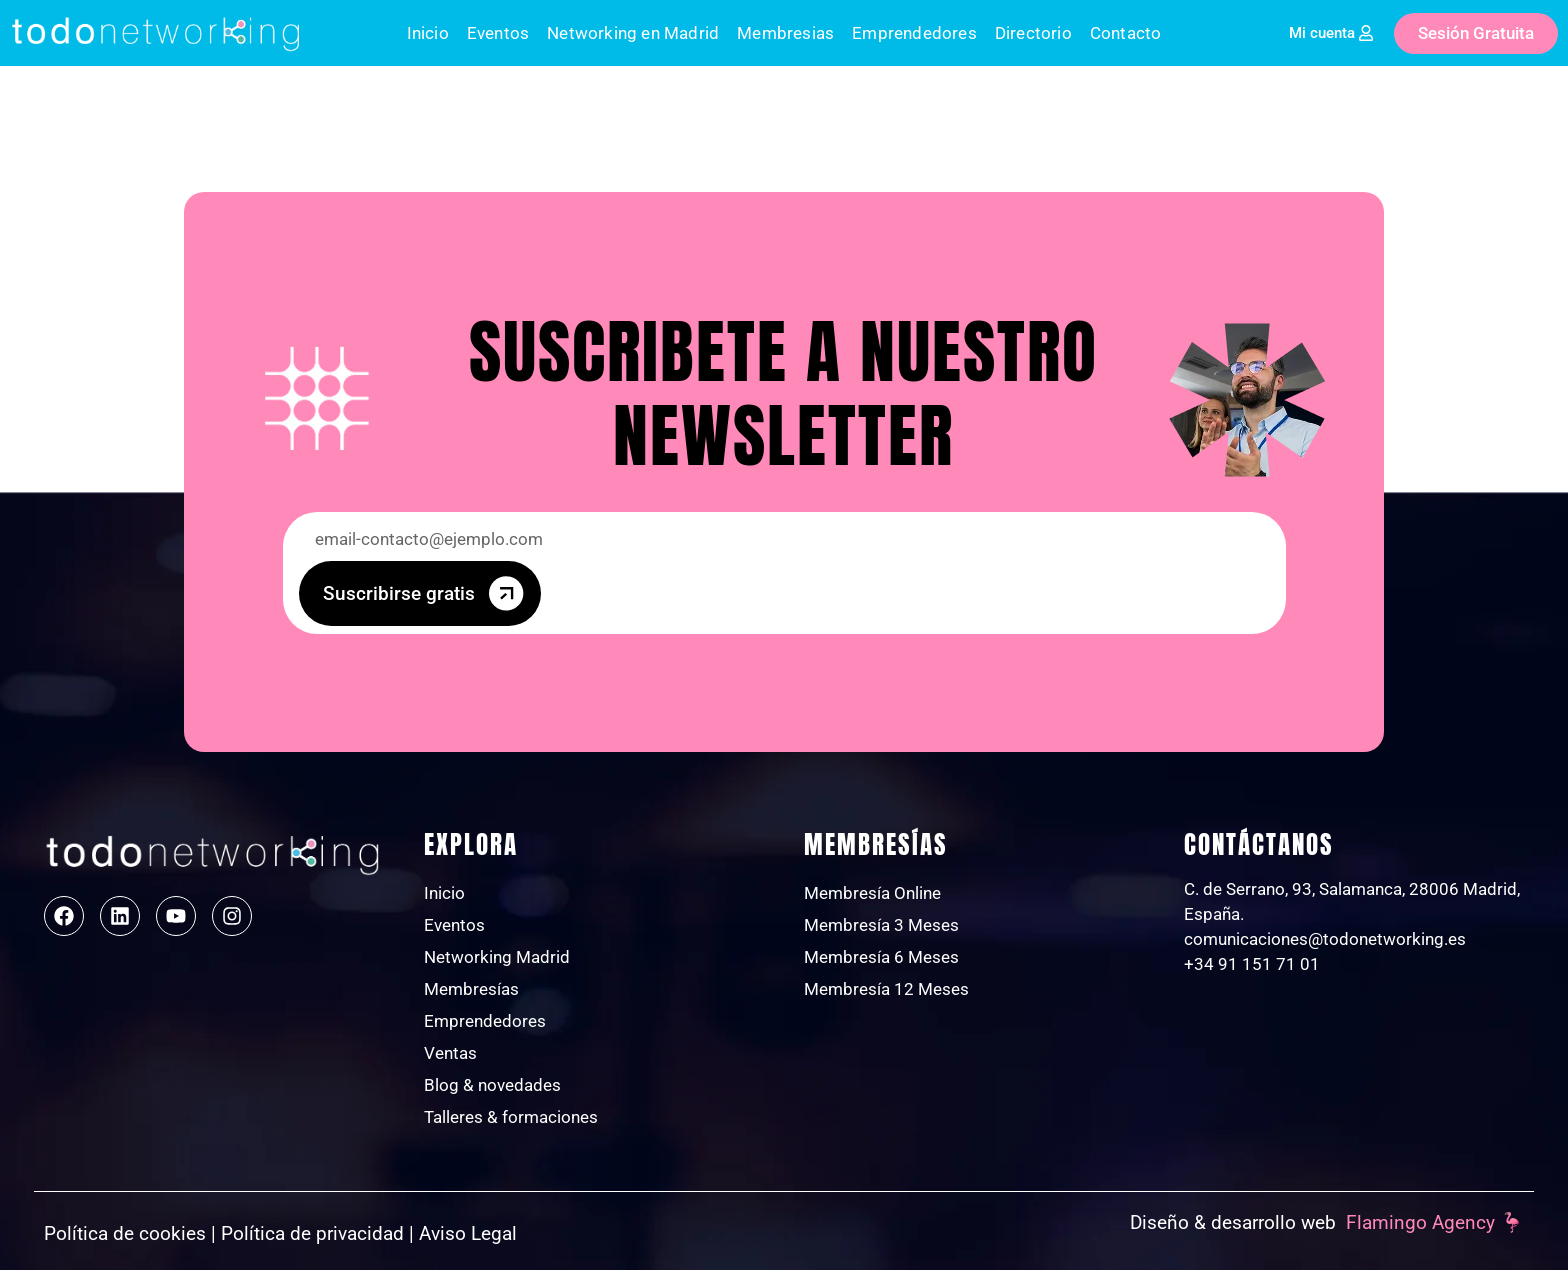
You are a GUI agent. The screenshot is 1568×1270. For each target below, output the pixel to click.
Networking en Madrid (633, 33)
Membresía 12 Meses (886, 989)
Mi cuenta (1322, 33)
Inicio (428, 33)
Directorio (1033, 33)
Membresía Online (872, 893)
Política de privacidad (312, 1233)
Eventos (498, 33)
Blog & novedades (492, 1085)
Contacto (1126, 33)
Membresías (471, 989)
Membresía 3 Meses (881, 925)
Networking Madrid (497, 957)
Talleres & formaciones (511, 1117)
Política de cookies (125, 1233)
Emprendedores (914, 33)
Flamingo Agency (1420, 1222)
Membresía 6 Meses (881, 957)
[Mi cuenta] (1366, 33)
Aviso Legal (468, 1233)
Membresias (785, 33)
